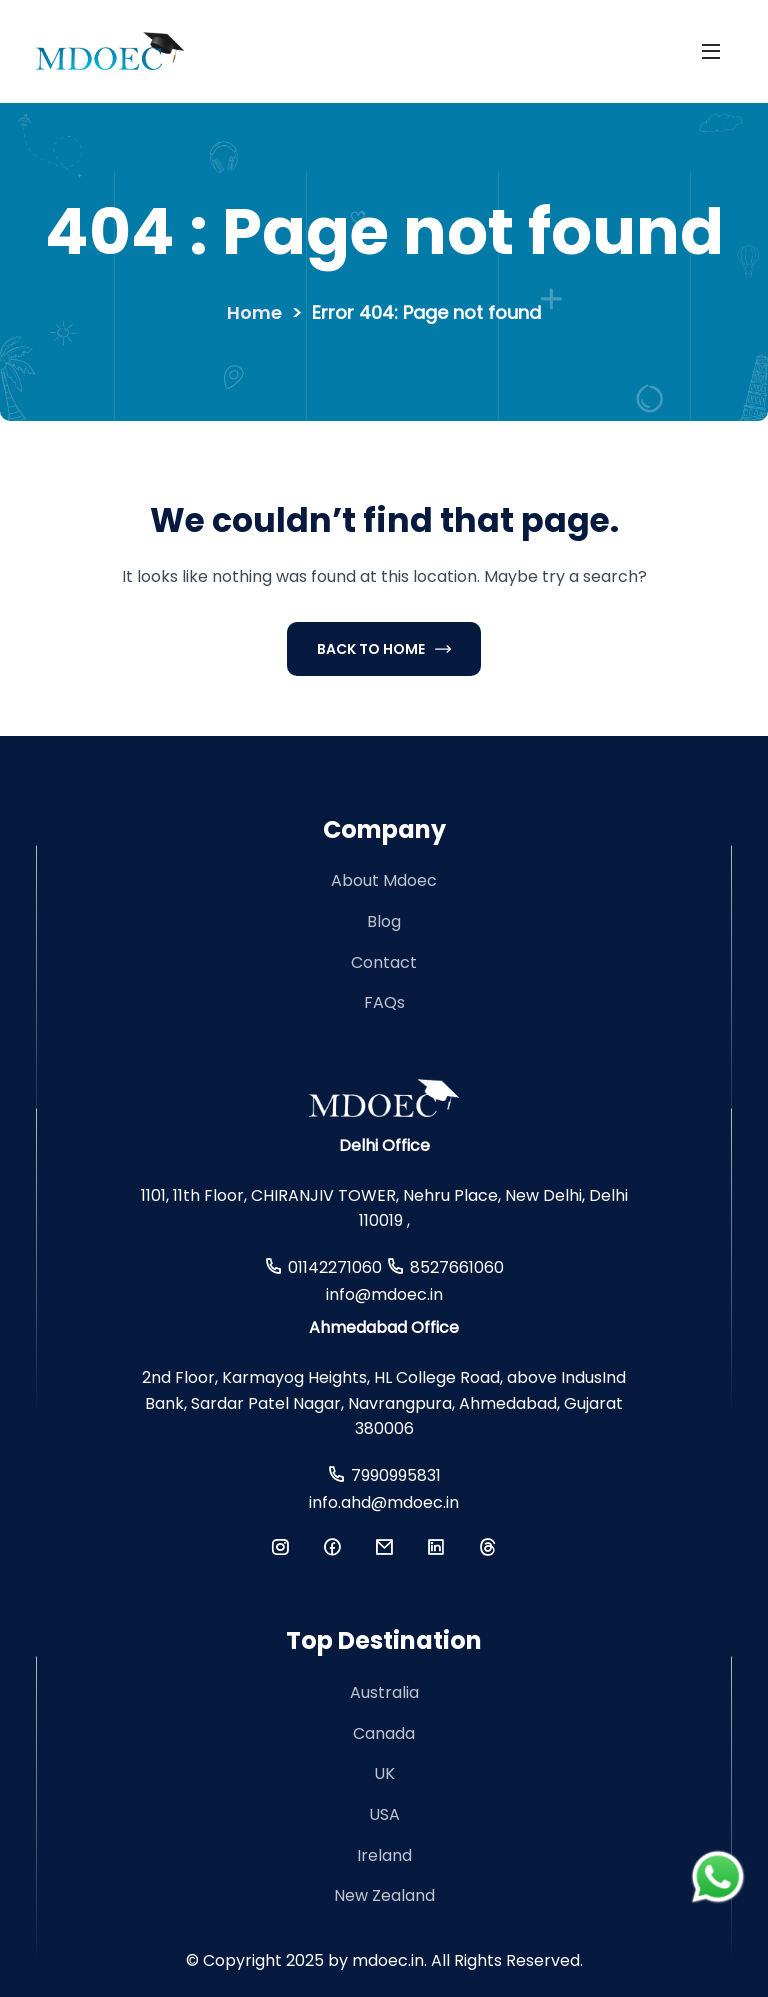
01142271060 (335, 1267)
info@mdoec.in (384, 1294)
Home (254, 312)
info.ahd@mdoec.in (384, 1502)
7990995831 (396, 1475)
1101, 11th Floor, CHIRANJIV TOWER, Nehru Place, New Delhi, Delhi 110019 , (384, 1208)
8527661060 (457, 1267)
